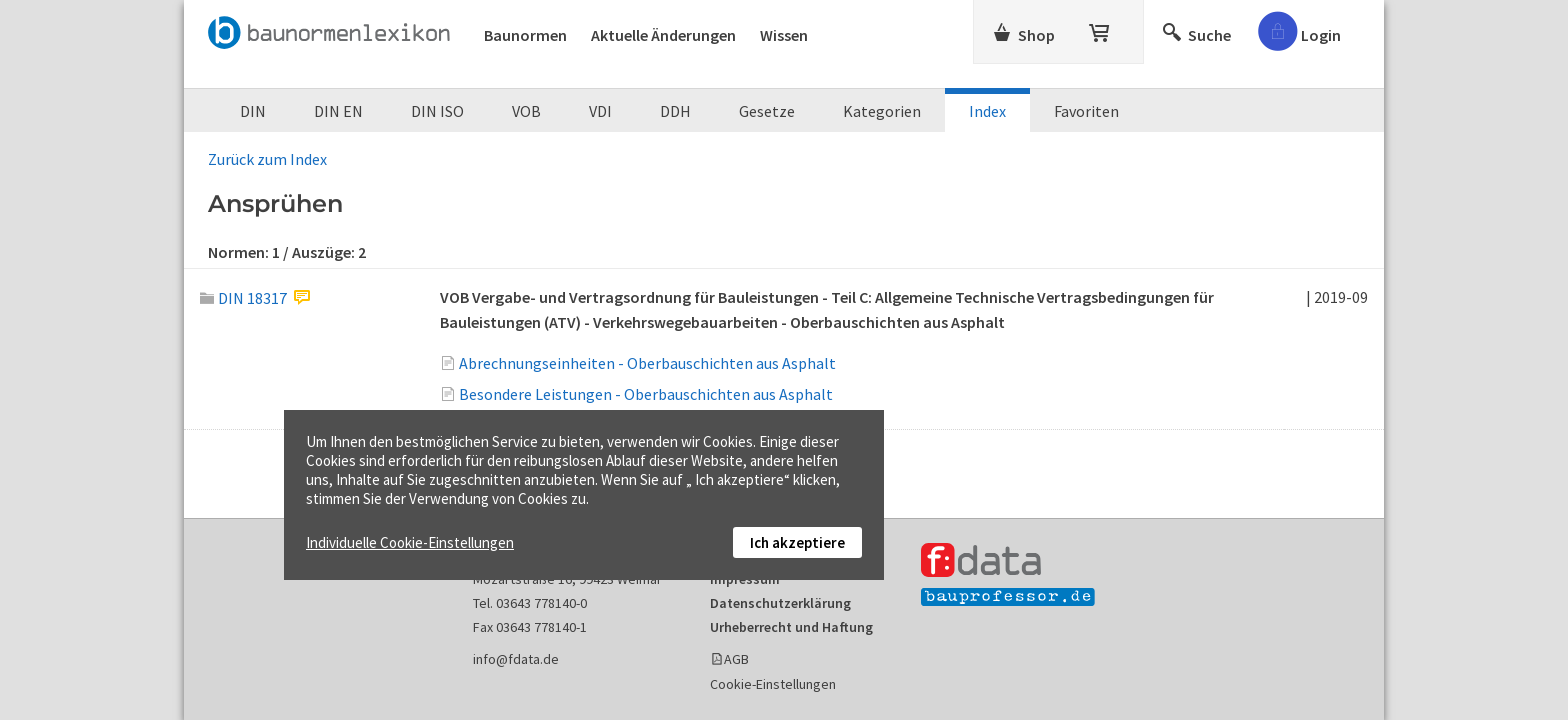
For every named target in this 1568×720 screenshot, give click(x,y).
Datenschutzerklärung (780, 603)
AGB (736, 659)
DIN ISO (437, 111)
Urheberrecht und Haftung (791, 627)
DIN (253, 111)
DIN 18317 (243, 298)
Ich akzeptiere (797, 542)
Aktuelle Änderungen (663, 35)
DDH (675, 111)
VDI (600, 111)
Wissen (784, 35)
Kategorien (882, 111)
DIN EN (338, 111)
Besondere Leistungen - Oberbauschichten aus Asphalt (646, 394)
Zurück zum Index (267, 159)
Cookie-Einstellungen (773, 684)
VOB (526, 111)
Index (987, 111)
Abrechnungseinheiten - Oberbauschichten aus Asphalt (647, 363)
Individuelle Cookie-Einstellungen (410, 542)
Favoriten (1086, 111)
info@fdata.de (516, 659)
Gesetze (767, 111)
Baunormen (525, 35)
